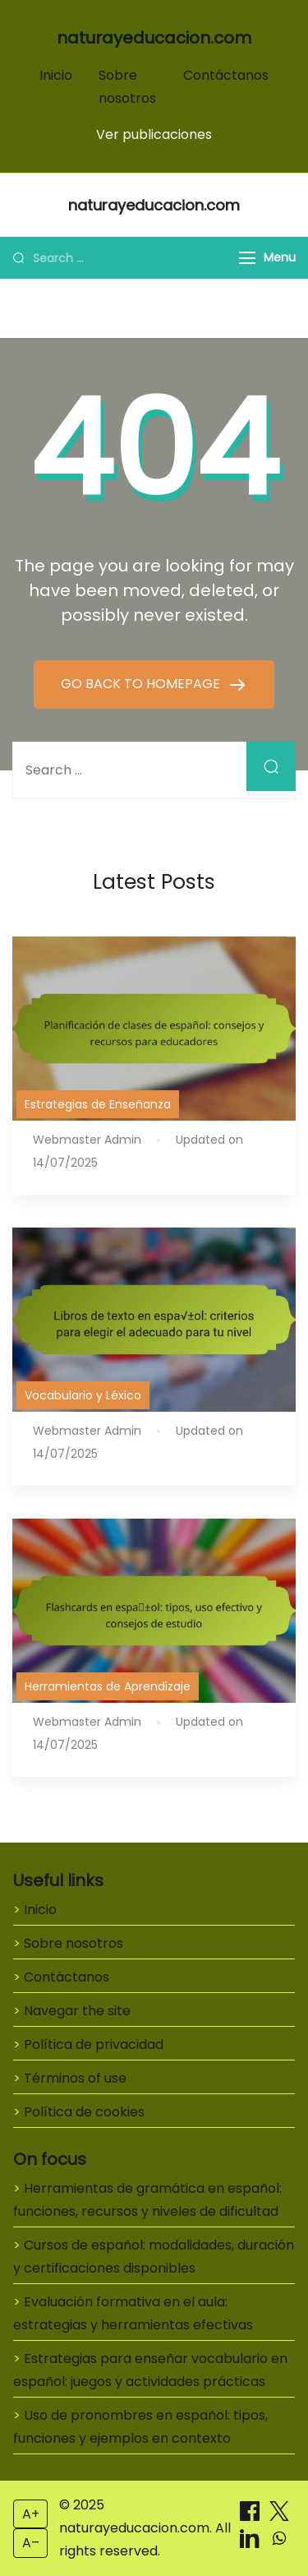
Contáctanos (226, 75)
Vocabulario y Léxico (83, 1395)
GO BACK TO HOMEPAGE (142, 683)
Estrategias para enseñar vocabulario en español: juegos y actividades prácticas (150, 2370)
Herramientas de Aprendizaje (108, 1686)
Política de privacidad (93, 2044)
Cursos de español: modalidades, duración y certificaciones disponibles (153, 2257)
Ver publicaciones (154, 134)
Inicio (55, 75)
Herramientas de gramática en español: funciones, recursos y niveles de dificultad (147, 2200)
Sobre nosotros (73, 1943)
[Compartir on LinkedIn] (251, 2543)
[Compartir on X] (279, 2516)
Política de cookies (84, 2111)
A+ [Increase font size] (30, 2513)
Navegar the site (77, 2010)
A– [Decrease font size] (30, 2542)
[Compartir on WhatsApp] (279, 2543)
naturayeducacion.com (154, 37)
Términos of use (75, 2078)
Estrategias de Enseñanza (98, 1104)
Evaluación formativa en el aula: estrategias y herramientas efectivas (133, 2313)
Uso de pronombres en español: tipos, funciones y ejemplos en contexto (140, 2427)
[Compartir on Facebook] (251, 2516)
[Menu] (247, 258)
